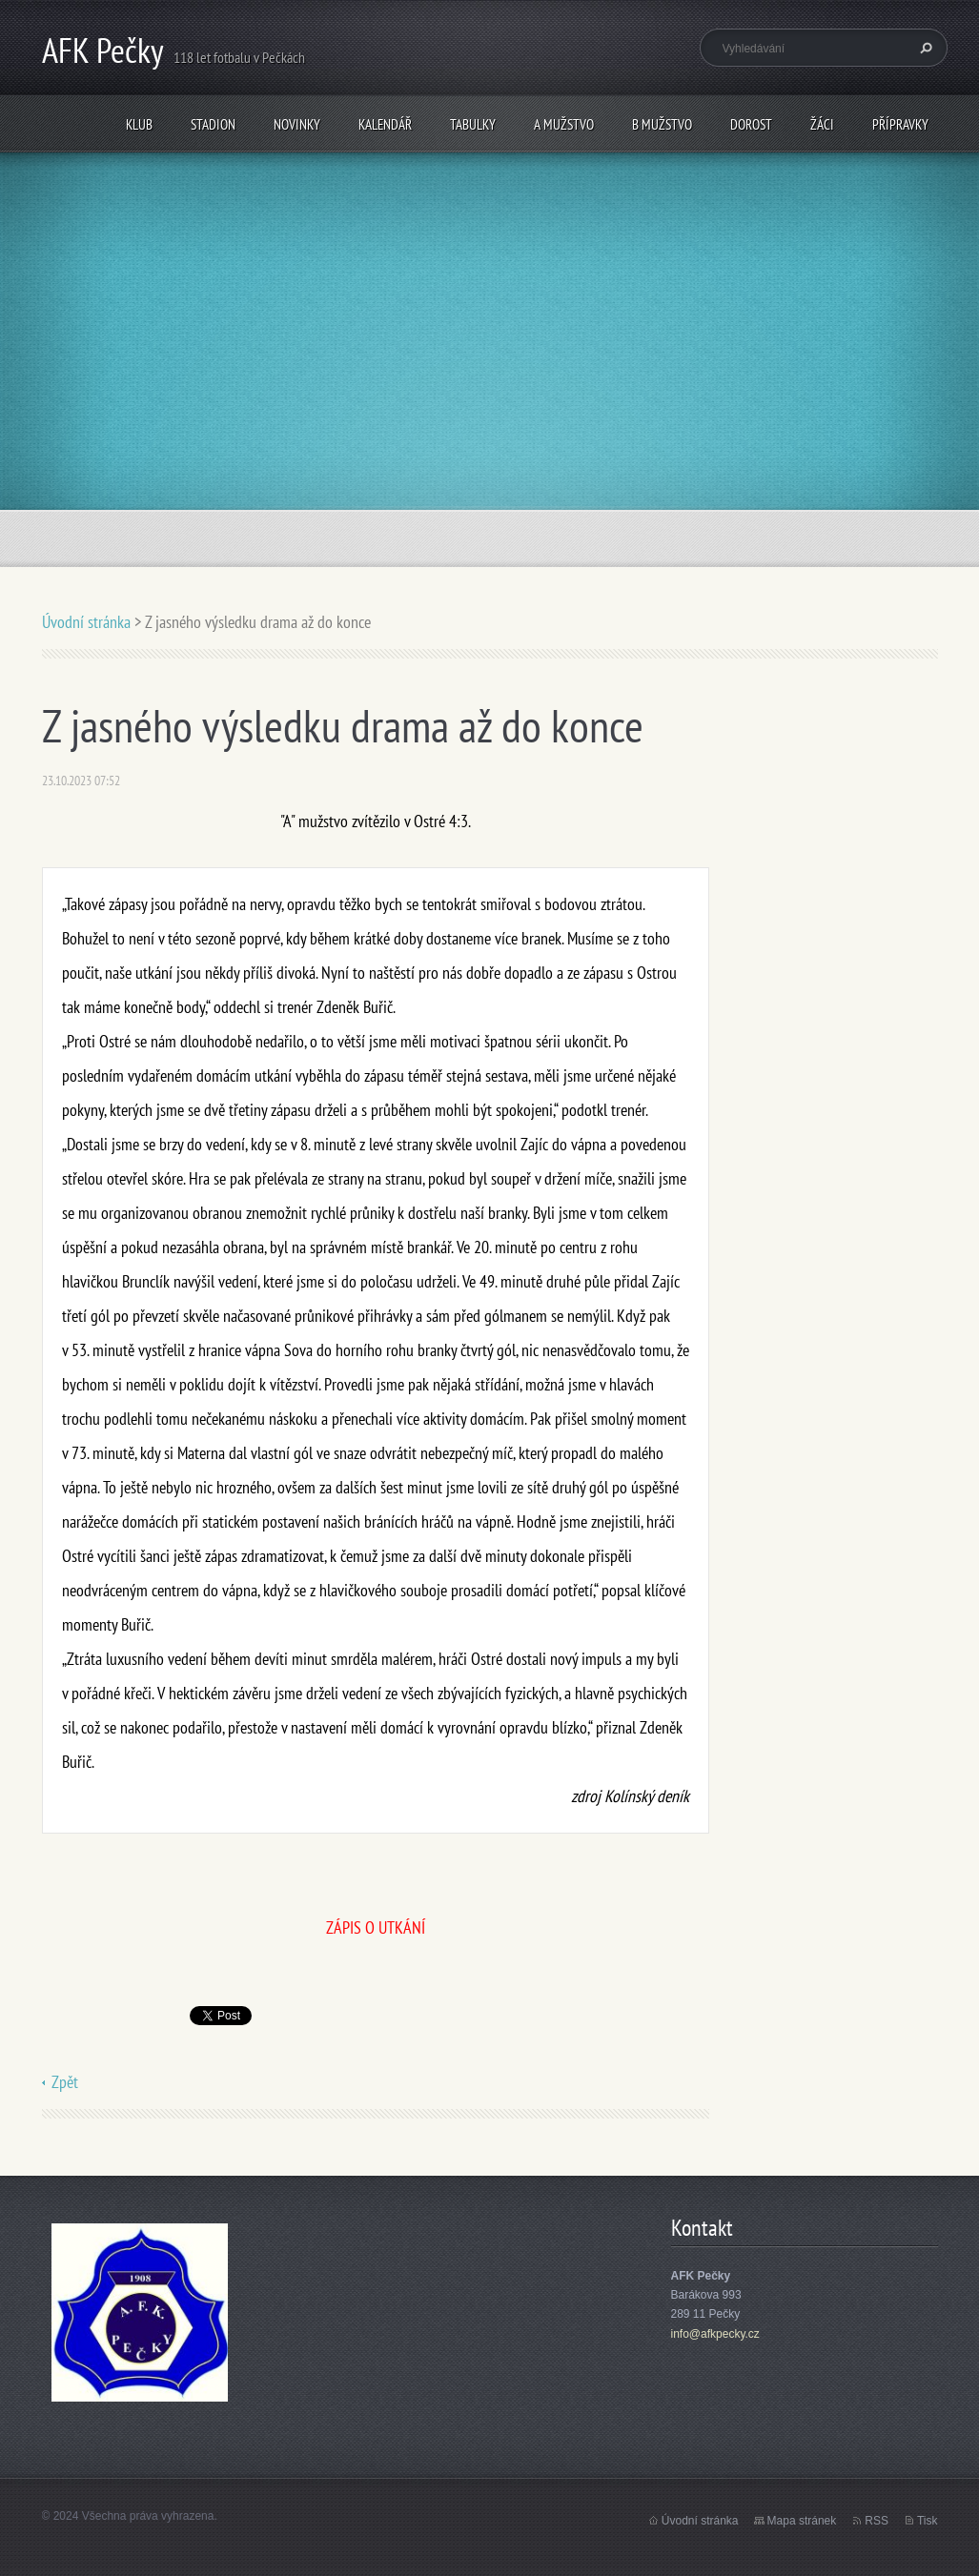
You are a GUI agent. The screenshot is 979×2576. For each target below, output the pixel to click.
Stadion (213, 124)
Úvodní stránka (86, 622)
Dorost (751, 124)
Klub (139, 124)
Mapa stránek (802, 2520)
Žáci (822, 124)
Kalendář (385, 124)
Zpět (64, 2082)
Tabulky (473, 124)
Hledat (923, 47)
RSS (876, 2520)
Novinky (297, 124)
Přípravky (900, 124)
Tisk (927, 2520)
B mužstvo (662, 124)
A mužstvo (564, 124)
